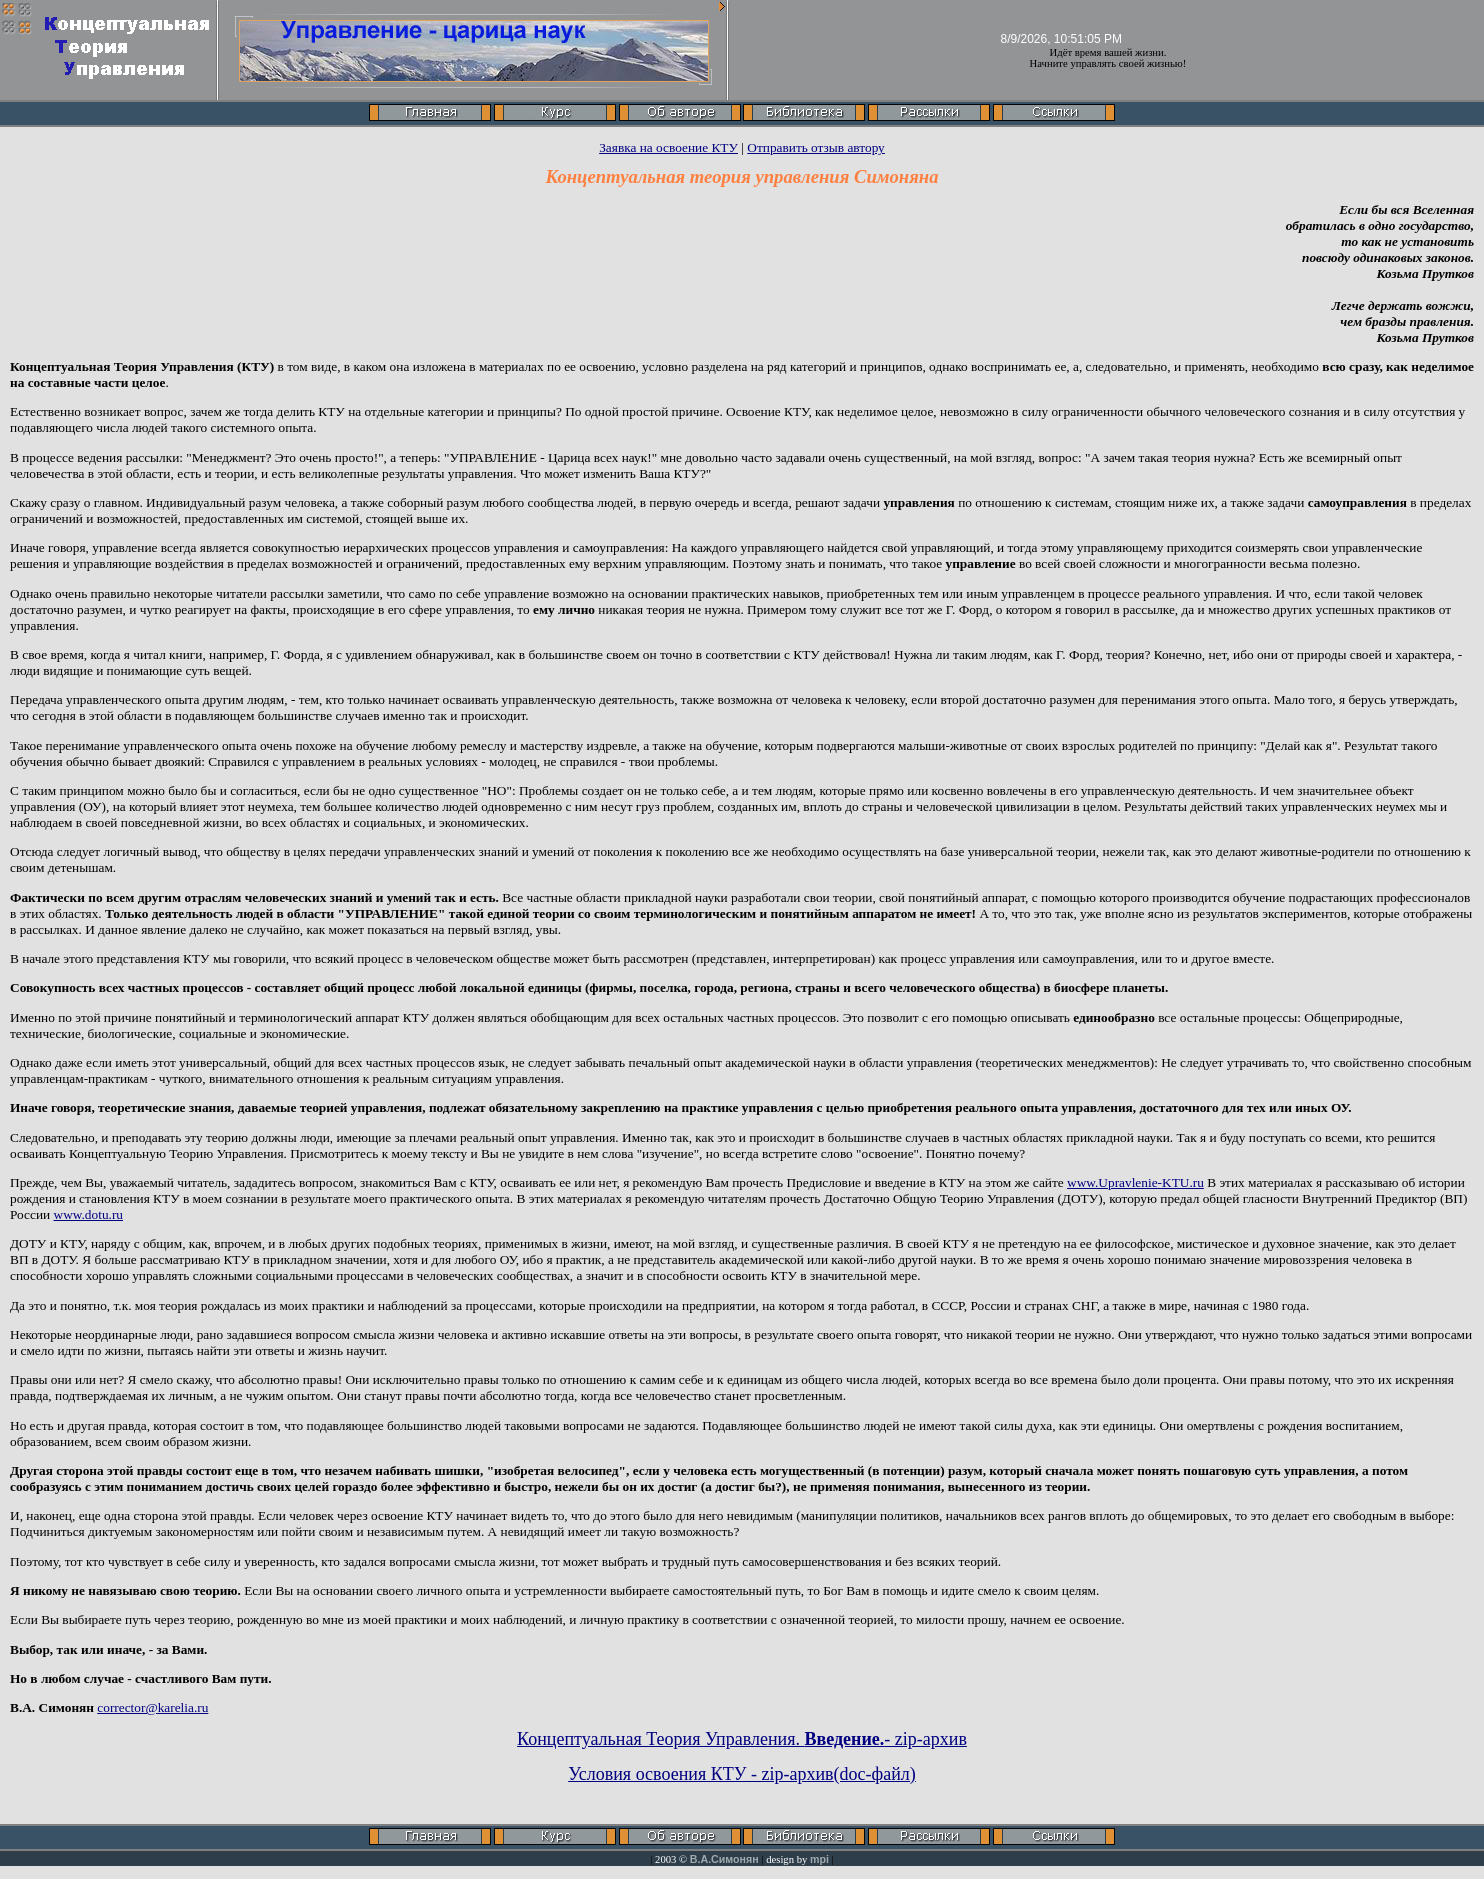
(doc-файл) (875, 1774)
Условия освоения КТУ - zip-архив (700, 1774)
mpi (819, 1859)
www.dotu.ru (88, 1214)
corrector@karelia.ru (152, 1707)
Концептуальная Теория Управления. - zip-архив (742, 1739)
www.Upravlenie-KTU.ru (1135, 1182)
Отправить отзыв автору (816, 147)
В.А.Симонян (724, 1859)
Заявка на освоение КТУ (668, 147)
